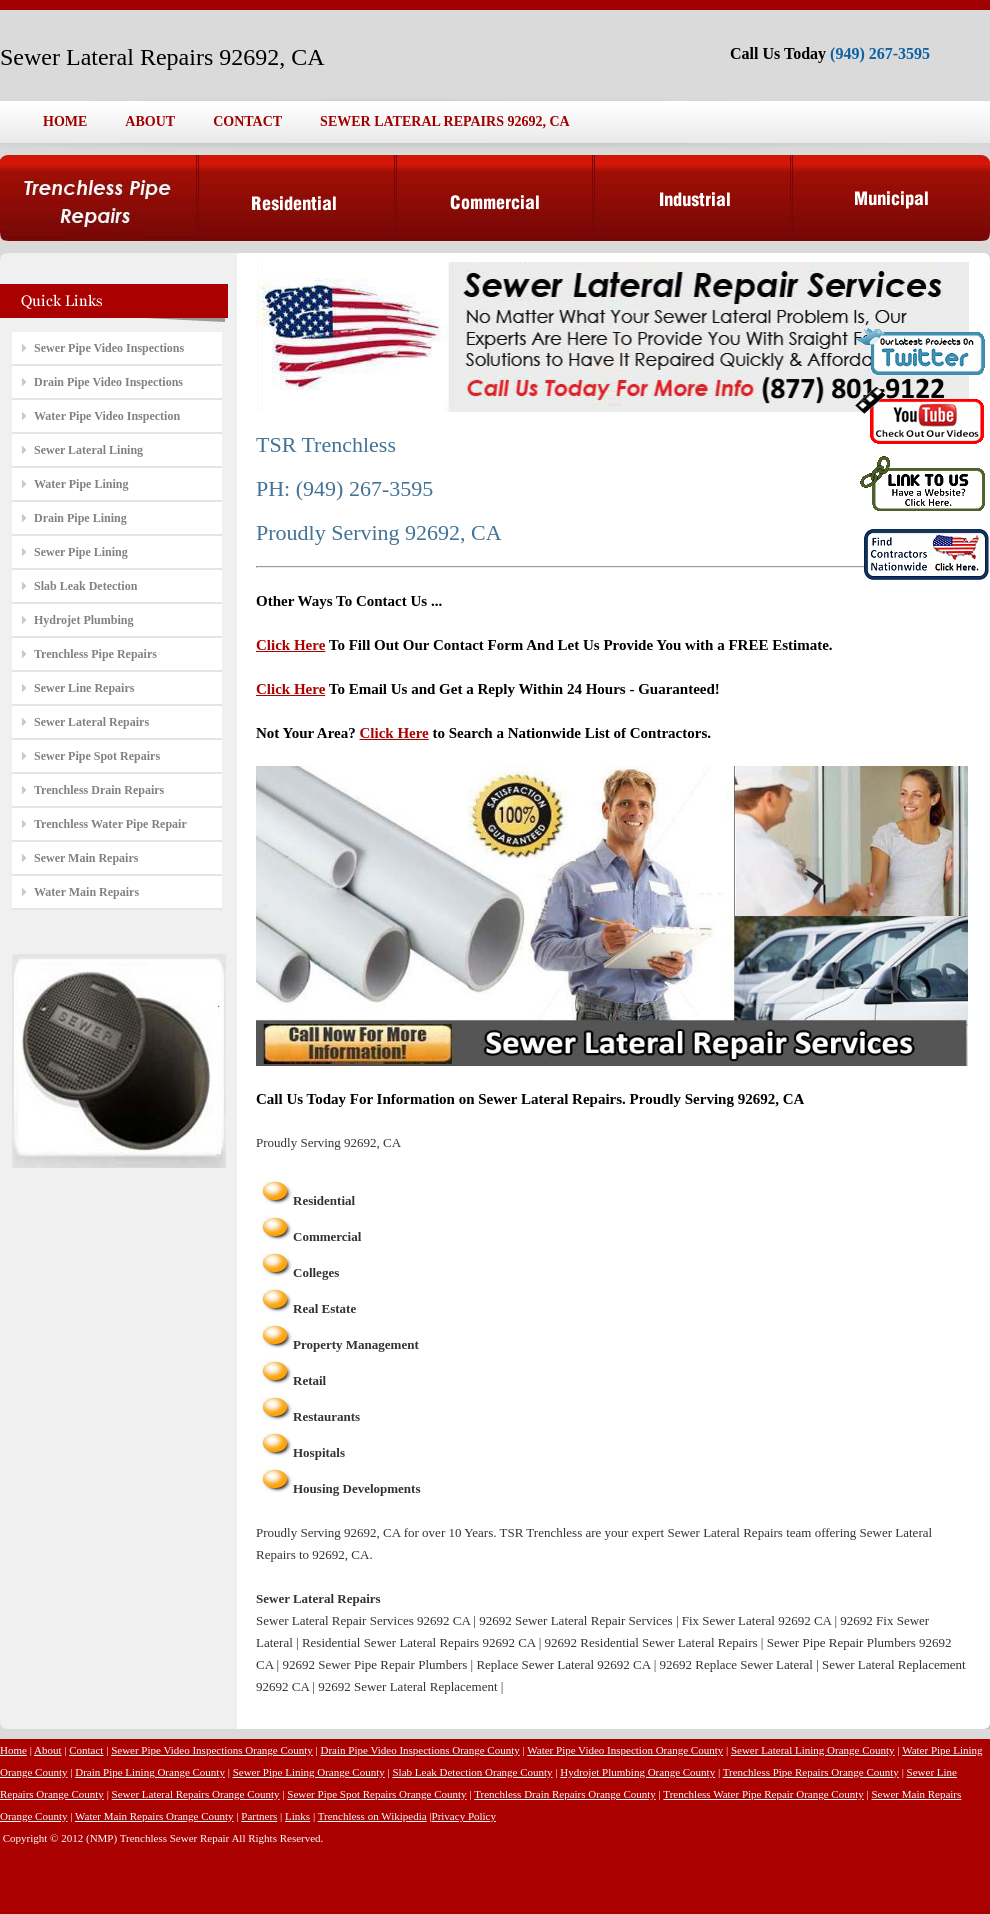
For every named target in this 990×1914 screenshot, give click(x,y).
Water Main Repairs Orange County (154, 1816)
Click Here (290, 645)
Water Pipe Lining (81, 484)
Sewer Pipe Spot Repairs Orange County (376, 1794)
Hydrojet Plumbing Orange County (637, 1772)
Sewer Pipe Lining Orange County (309, 1772)
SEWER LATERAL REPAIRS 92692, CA (445, 121)
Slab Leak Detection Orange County (472, 1772)
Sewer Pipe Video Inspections (109, 348)
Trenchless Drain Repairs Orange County (565, 1794)
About (48, 1750)
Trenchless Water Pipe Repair (110, 824)
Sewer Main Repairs (86, 858)
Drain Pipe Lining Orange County (150, 1772)
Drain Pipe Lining (80, 518)
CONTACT (247, 121)
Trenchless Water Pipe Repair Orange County (763, 1794)
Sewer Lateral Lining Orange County (813, 1750)
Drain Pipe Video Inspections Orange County (420, 1750)
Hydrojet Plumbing (83, 620)
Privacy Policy (464, 1816)
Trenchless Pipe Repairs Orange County (811, 1772)
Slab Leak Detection (85, 586)
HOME (65, 121)
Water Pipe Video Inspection (107, 416)
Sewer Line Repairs (84, 688)
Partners (259, 1816)
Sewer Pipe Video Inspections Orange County (212, 1750)
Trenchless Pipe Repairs (95, 654)
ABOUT (150, 121)
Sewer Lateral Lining (88, 450)
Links (297, 1816)
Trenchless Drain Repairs (99, 790)
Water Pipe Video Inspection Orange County (625, 1750)
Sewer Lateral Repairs (91, 722)
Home (13, 1750)
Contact (86, 1750)
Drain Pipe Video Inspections (108, 382)
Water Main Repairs (86, 892)
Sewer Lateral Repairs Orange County (196, 1794)
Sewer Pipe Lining (81, 552)
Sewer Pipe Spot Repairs (97, 756)
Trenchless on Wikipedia (372, 1816)
